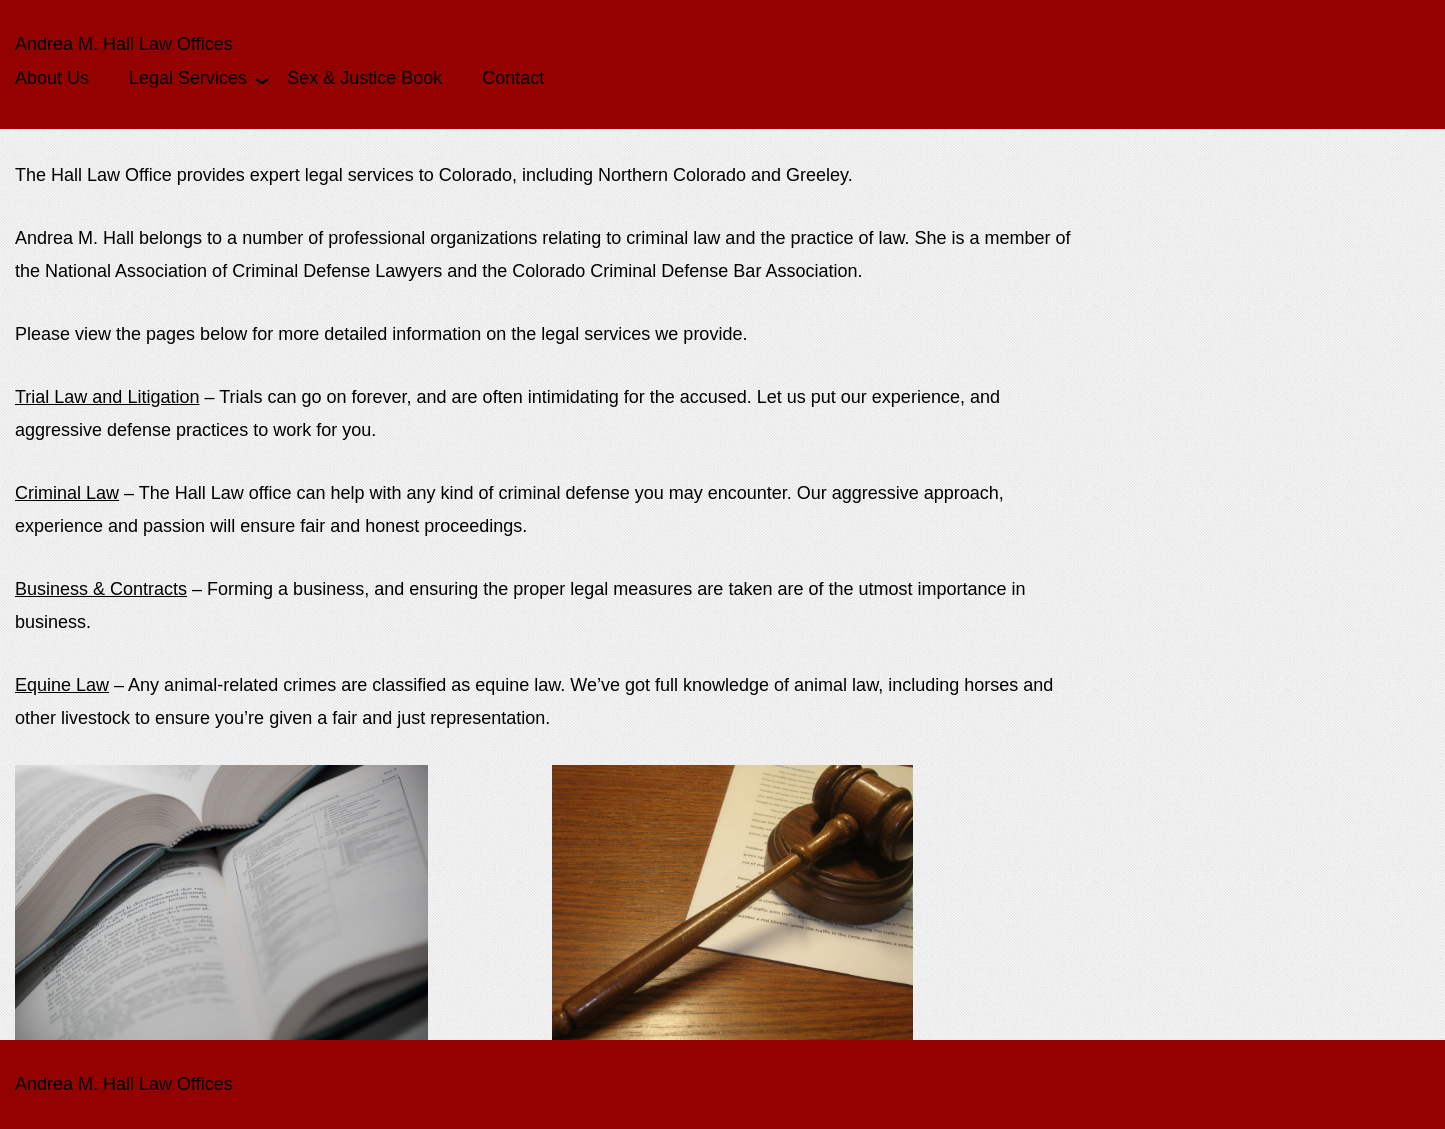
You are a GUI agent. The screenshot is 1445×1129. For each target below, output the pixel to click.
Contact (513, 78)
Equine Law (62, 685)
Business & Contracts (101, 589)
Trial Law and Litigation (107, 397)
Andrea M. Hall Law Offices (124, 44)
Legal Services (188, 78)
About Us (52, 78)
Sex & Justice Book (364, 78)
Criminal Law (67, 493)
